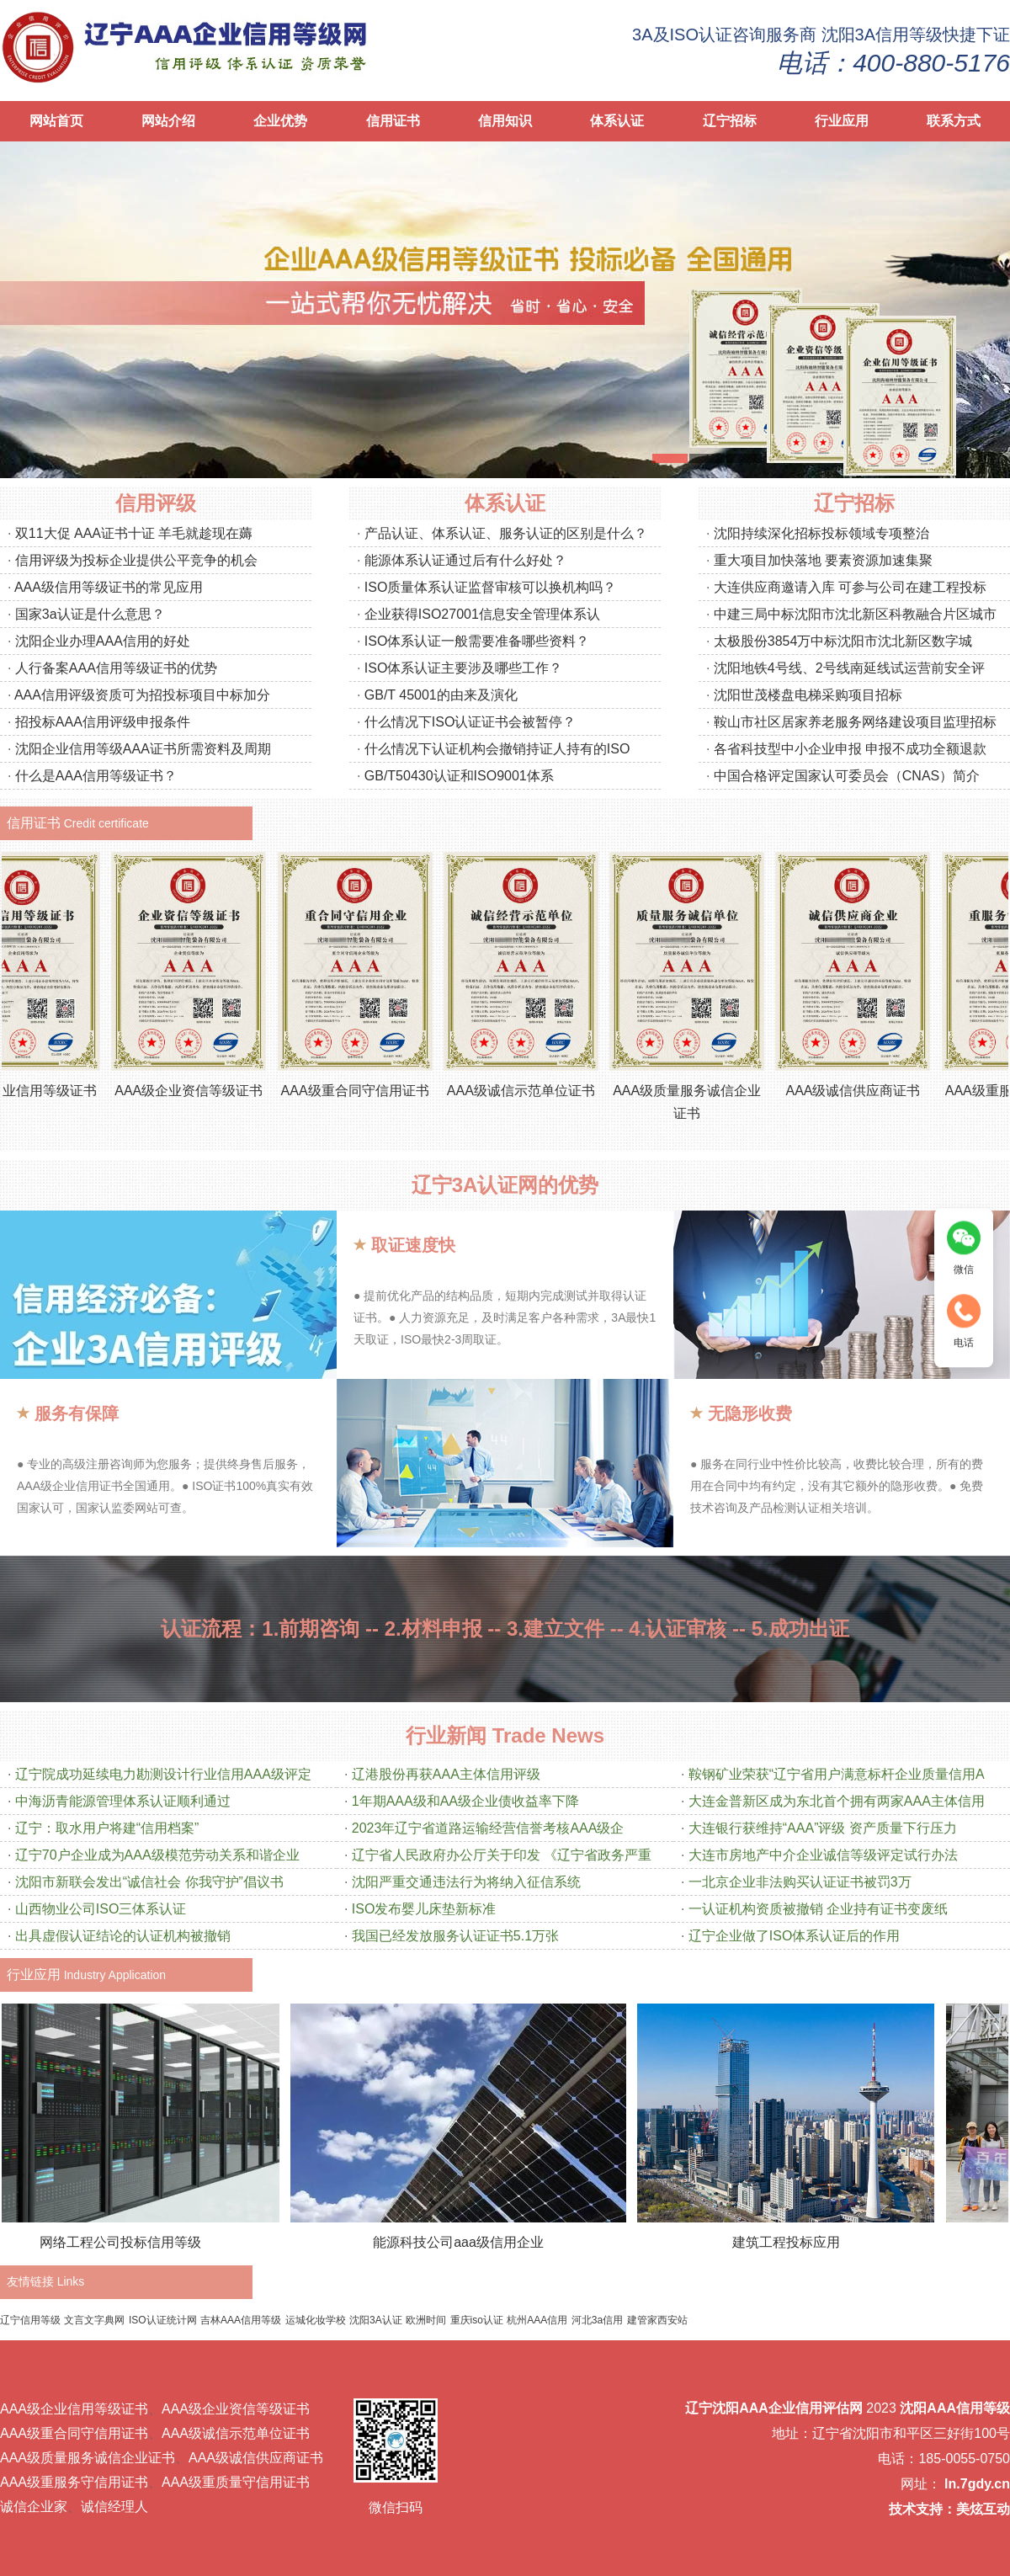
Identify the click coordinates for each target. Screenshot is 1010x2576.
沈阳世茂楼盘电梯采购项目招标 (808, 695)
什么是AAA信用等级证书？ (96, 776)
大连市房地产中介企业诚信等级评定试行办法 (823, 1855)
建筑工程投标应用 (799, 2242)
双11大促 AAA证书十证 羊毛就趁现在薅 (134, 533)
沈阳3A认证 (375, 2320)
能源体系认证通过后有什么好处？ (465, 560)
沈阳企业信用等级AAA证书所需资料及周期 (143, 749)
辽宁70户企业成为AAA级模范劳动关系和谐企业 (157, 1855)
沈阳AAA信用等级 (955, 2408)
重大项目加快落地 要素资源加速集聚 (823, 560)
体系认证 (617, 121)
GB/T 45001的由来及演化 (441, 695)
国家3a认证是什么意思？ (90, 614)
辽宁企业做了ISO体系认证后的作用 (794, 1936)
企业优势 (280, 121)
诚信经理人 (114, 2506)
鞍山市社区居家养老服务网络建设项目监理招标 (855, 722)
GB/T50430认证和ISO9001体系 (459, 776)
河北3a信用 (597, 2320)
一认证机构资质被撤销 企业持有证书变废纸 (818, 1909)
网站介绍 (168, 121)
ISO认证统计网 (163, 2320)
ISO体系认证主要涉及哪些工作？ (463, 668)
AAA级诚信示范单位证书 (539, 1090)
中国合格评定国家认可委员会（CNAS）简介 (847, 776)
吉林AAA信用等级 (240, 2320)
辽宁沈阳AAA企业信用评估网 (774, 2408)
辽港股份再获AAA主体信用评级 (446, 1774)
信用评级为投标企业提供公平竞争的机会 (136, 560)
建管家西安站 (657, 2320)
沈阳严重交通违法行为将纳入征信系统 (466, 1882)
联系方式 (954, 121)
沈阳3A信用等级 (882, 34)
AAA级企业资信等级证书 (206, 1090)
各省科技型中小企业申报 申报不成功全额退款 (850, 749)
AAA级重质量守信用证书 (236, 2482)
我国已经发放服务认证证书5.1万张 (455, 1936)
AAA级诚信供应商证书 (870, 1090)
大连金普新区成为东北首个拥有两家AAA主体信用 (836, 1801)
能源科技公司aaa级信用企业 (470, 2242)
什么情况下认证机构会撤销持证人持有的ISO (497, 749)
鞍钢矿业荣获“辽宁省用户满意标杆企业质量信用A (836, 1774)
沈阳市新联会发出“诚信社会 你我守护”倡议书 (149, 1882)
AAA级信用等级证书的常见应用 (108, 587)
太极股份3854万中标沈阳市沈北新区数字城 (843, 641)
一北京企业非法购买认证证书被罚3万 (800, 1882)
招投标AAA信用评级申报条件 (102, 722)
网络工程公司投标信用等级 (133, 2242)
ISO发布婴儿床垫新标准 (424, 1909)
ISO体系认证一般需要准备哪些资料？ (477, 641)
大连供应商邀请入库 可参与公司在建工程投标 (850, 587)
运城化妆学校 (315, 2320)
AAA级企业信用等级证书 (74, 2409)
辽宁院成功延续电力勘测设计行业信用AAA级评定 (163, 1774)
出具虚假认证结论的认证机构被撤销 (123, 1936)
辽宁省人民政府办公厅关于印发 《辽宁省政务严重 (501, 1855)
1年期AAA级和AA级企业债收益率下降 (465, 1801)
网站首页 (56, 121)
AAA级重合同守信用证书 (373, 1090)
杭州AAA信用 (537, 2320)
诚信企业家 (33, 2506)
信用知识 (505, 121)
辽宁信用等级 (30, 2320)
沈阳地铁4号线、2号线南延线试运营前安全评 (849, 668)
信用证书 (393, 121)
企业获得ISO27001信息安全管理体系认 (482, 614)
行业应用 (842, 121)
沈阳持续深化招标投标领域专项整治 (821, 533)
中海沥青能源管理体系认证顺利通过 (123, 1801)
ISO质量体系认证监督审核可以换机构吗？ (490, 587)
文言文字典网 (94, 2320)
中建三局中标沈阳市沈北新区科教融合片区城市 (855, 614)
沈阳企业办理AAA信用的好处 (102, 641)
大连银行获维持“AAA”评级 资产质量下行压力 (822, 1828)
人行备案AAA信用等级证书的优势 (116, 668)
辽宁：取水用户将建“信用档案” (107, 1828)
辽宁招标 (730, 121)
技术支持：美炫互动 (949, 2509)
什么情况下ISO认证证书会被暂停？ (470, 722)
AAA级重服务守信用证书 (74, 2482)
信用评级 (155, 503)
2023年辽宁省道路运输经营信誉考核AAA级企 (488, 1828)
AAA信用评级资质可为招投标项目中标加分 (142, 695)
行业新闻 (446, 1735)
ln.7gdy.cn (977, 2484)
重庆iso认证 (476, 2320)
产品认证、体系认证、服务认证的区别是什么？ (505, 533)
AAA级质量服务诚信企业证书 (87, 2458)
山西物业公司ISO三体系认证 (101, 1909)
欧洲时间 (426, 2320)
